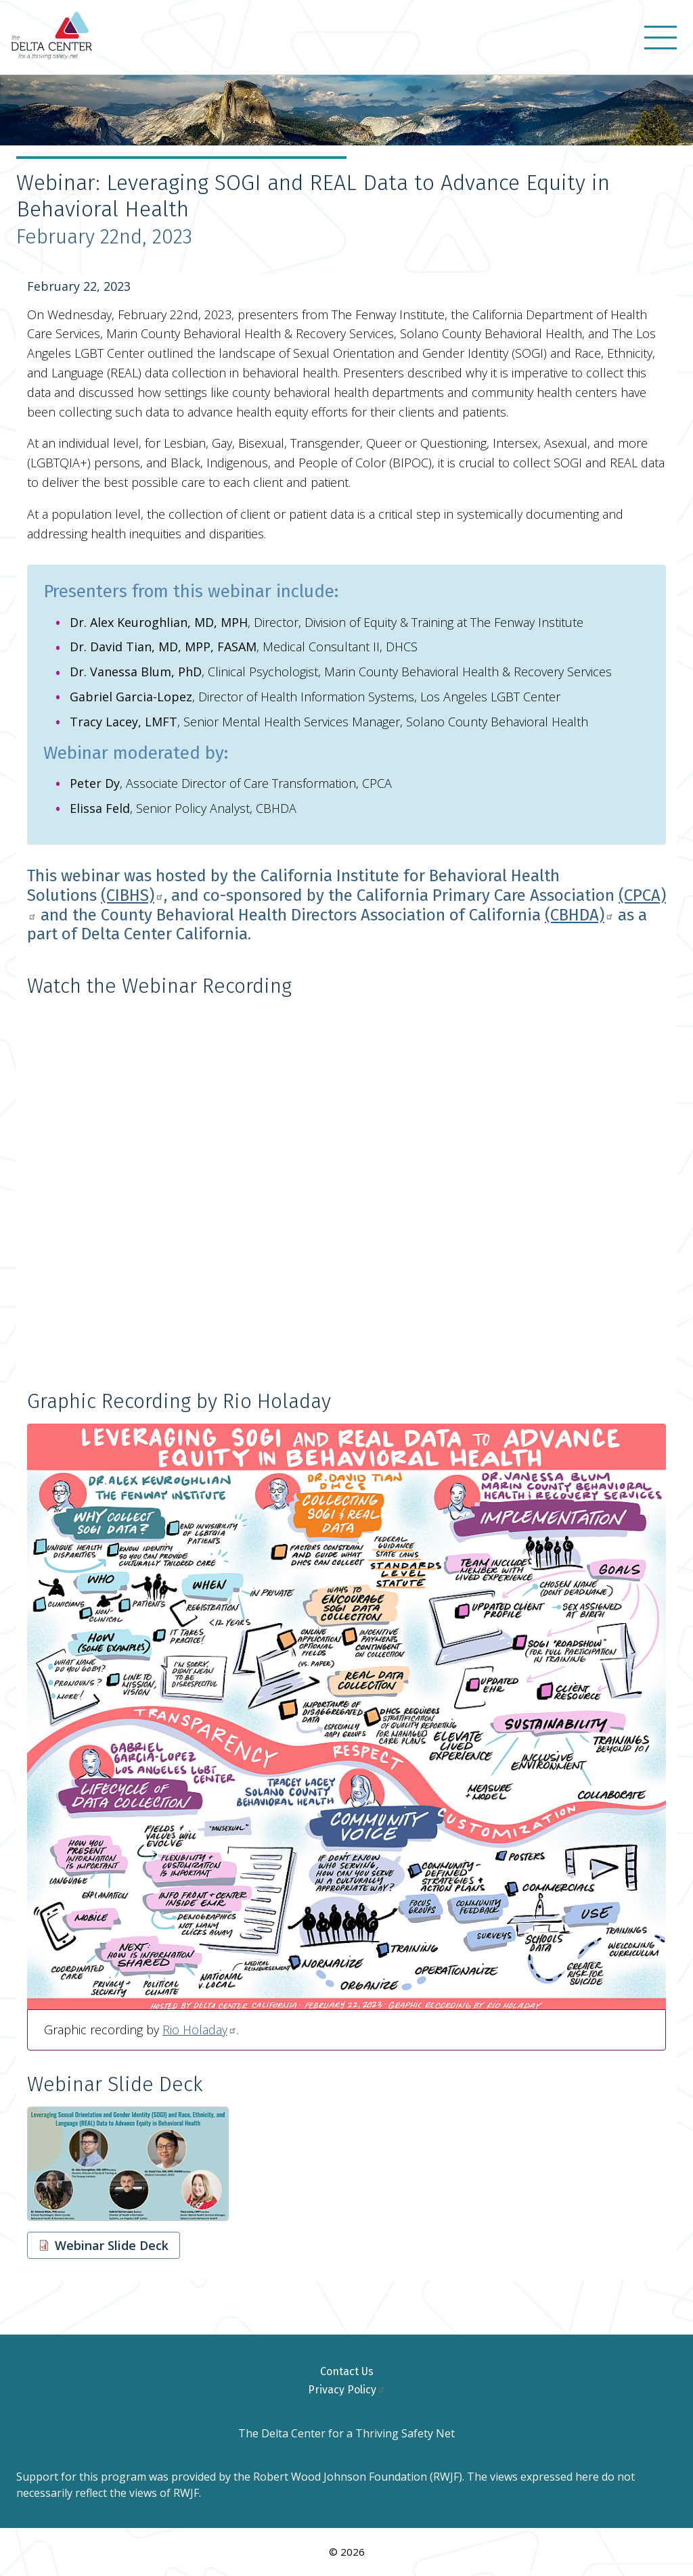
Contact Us (347, 2371)
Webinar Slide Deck (112, 2245)
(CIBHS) (132, 895)
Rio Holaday (199, 2029)
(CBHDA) (579, 915)
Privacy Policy (347, 2389)
